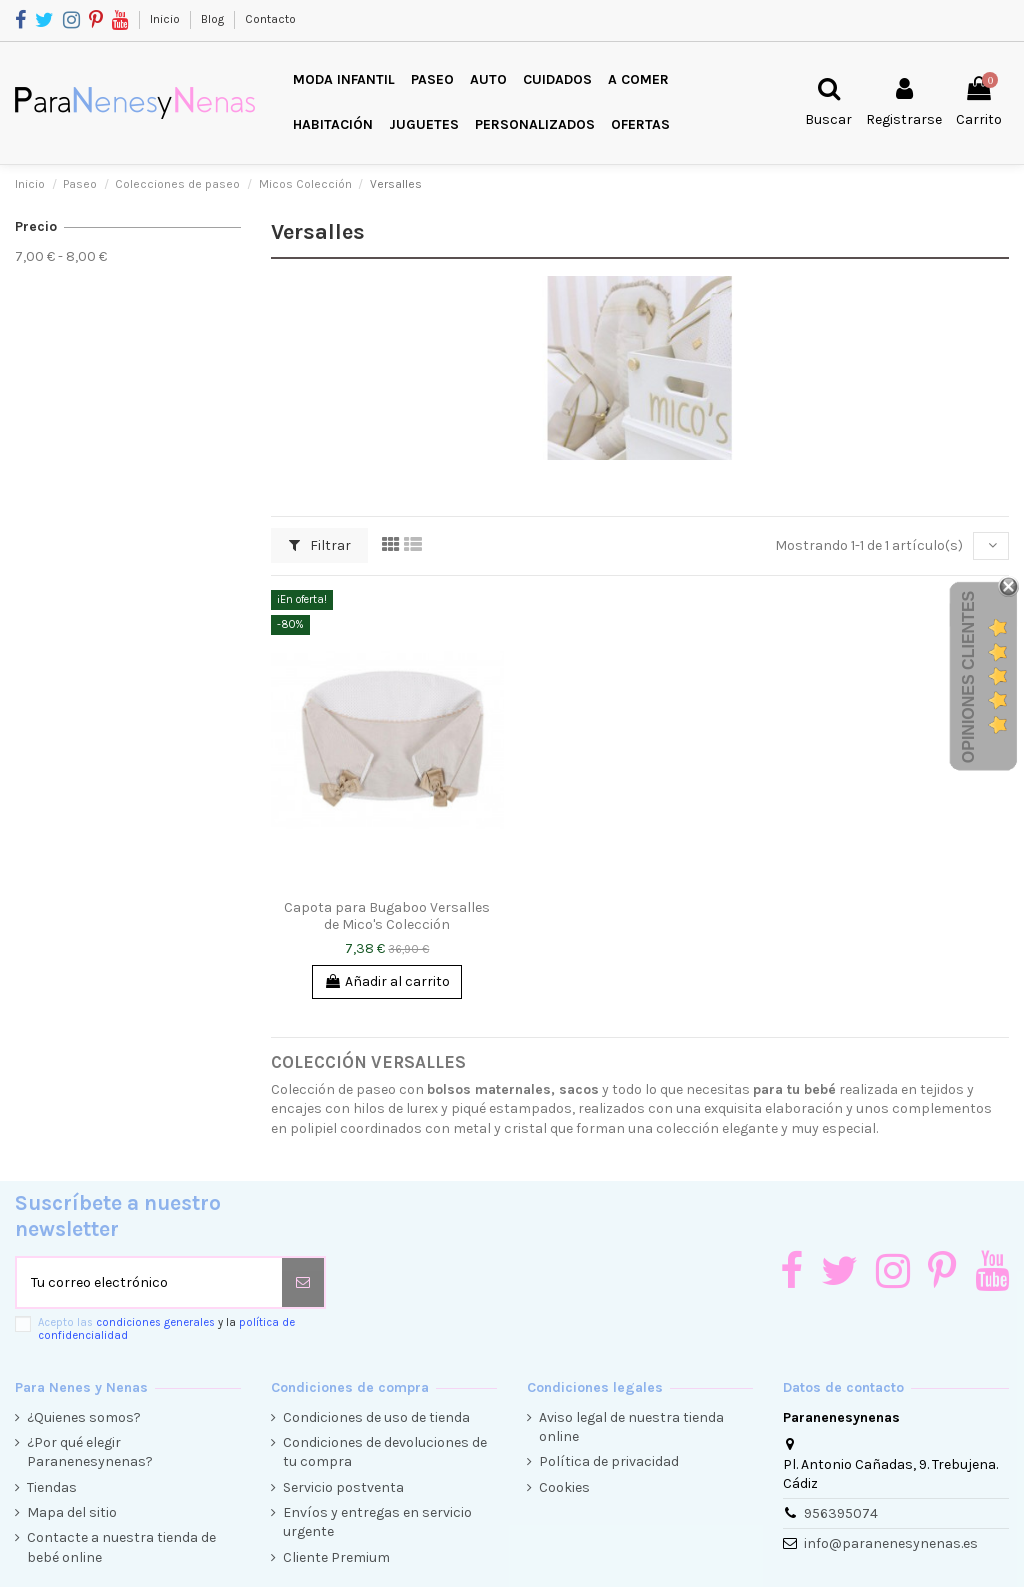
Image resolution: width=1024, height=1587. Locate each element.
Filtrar (320, 545)
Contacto (270, 19)
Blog (214, 19)
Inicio (166, 19)
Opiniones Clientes (968, 676)
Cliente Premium (336, 1557)
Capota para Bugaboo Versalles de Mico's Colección (387, 916)
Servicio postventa (343, 1487)
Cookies (564, 1487)
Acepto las (166, 1329)
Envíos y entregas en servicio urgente (377, 1522)
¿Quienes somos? (84, 1417)
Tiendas (52, 1487)
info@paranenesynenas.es (891, 1543)
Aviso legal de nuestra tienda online (631, 1427)
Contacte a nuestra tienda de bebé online (121, 1547)
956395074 (841, 1513)
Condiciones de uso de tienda (376, 1417)
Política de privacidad (609, 1461)
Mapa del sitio (72, 1512)
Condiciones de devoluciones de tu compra (385, 1452)
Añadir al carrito (387, 981)
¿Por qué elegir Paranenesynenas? (90, 1452)
